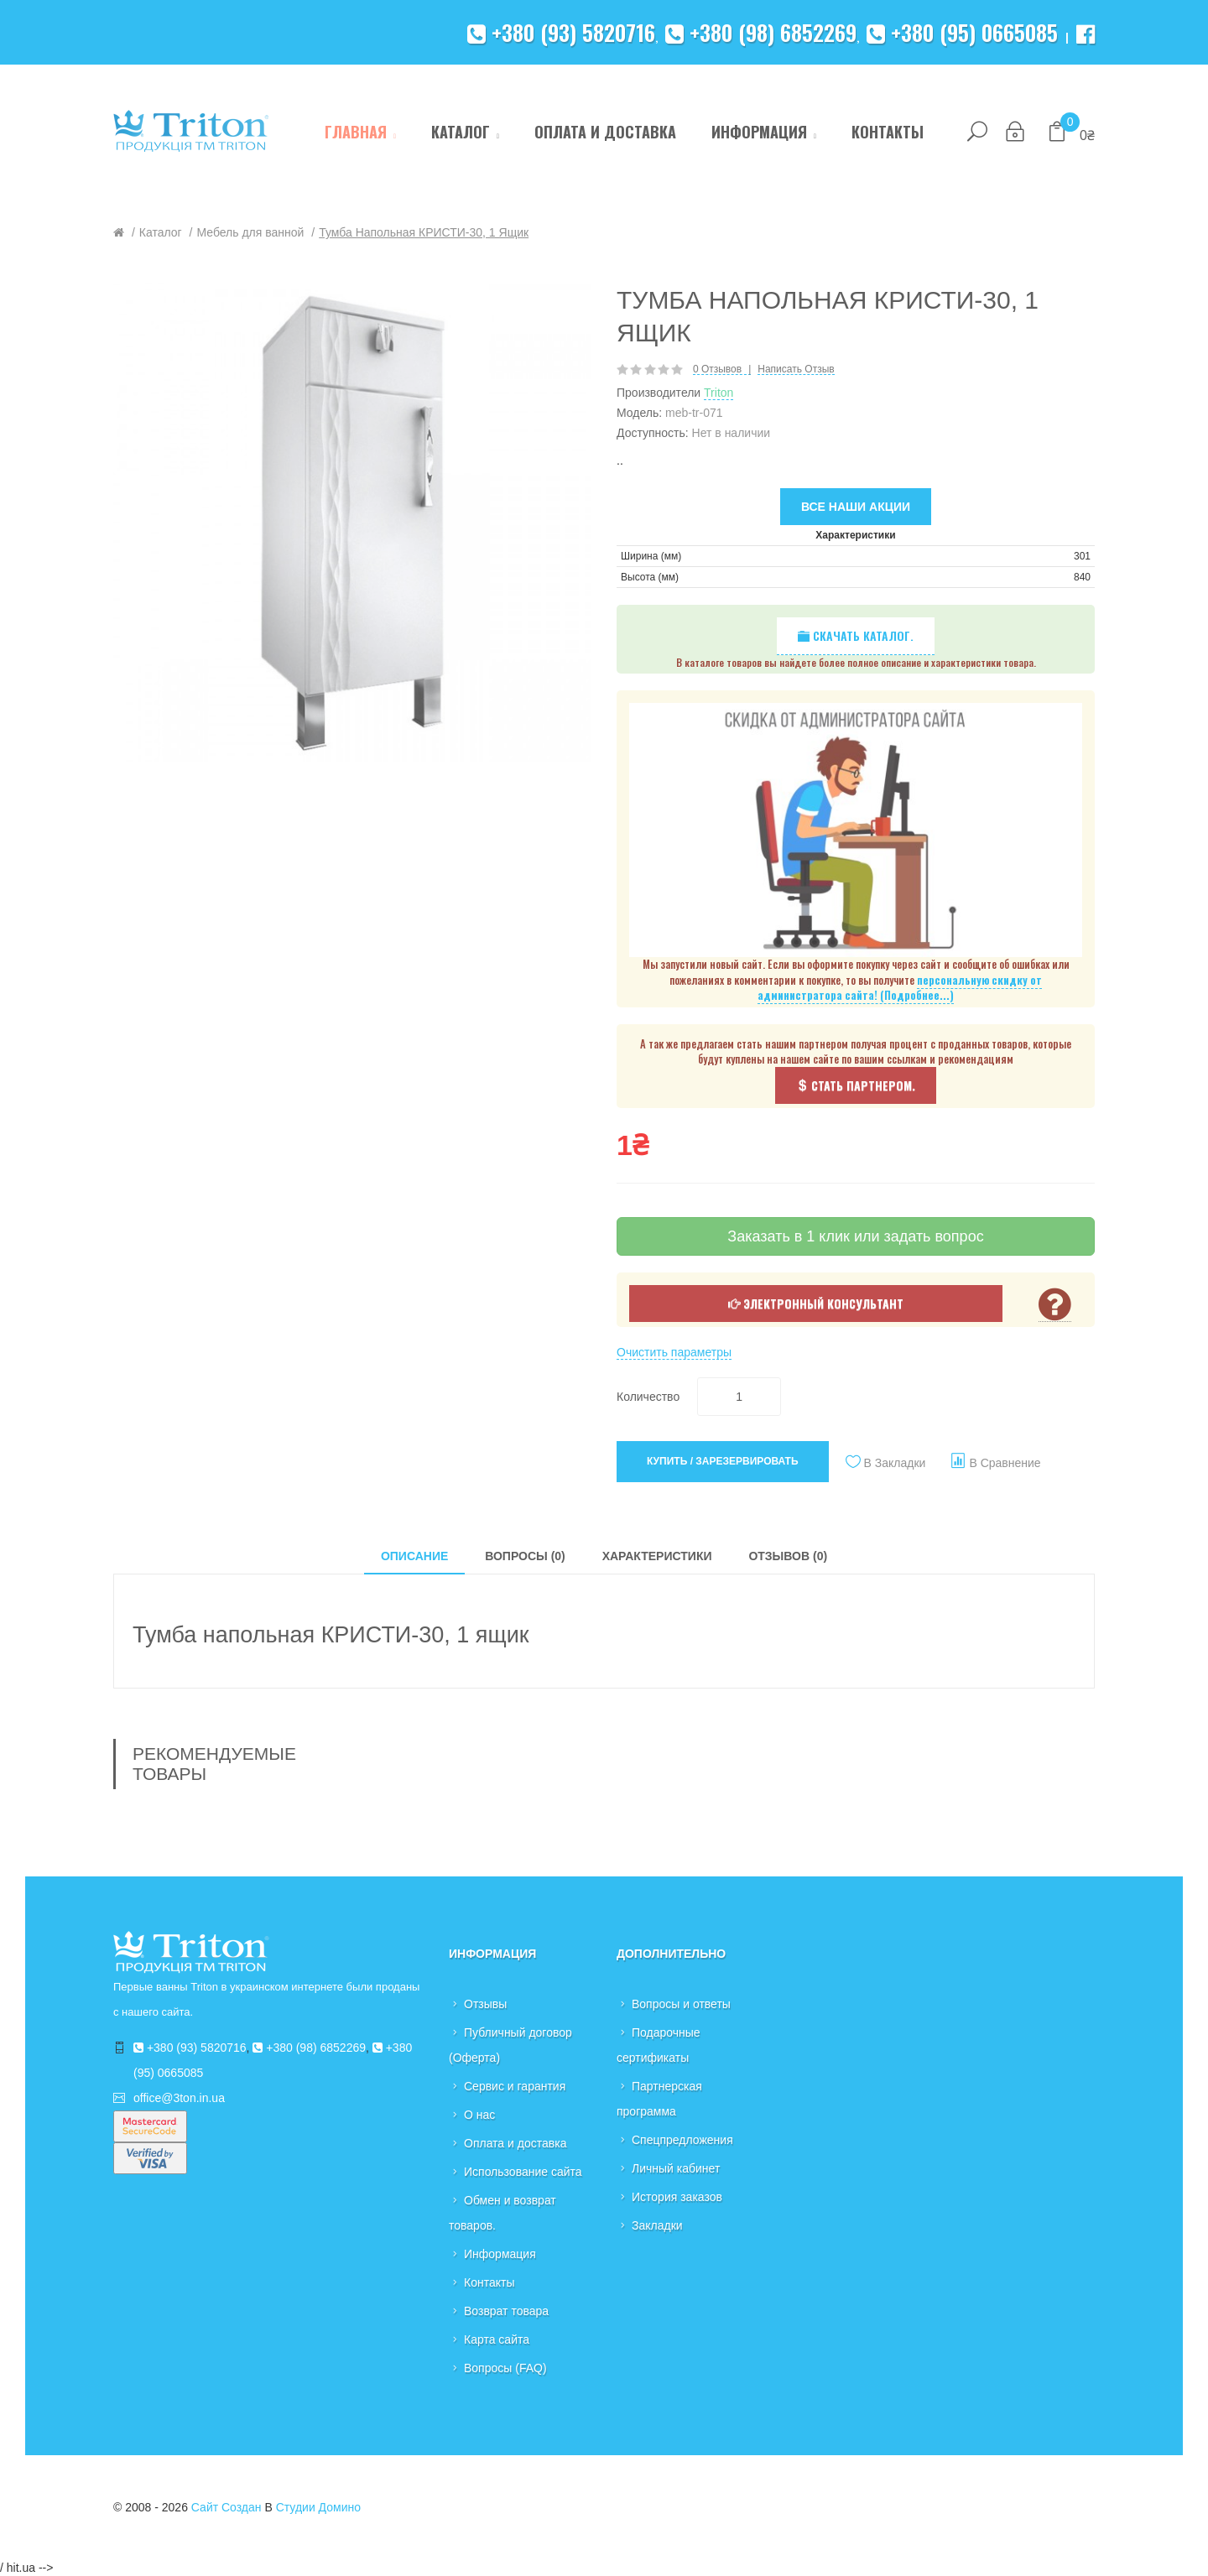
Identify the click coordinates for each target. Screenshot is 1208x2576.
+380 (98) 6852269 (761, 32)
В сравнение (1004, 1463)
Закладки (657, 2225)
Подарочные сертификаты (658, 2045)
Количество (648, 1396)
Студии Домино (318, 2507)
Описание (414, 1556)
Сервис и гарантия (514, 2086)
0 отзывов (717, 369)
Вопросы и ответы (681, 2004)
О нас (479, 2114)
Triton (718, 392)
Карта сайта (496, 2339)
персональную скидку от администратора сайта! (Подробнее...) (900, 987)
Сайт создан (226, 2507)
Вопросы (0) (525, 1556)
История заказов (677, 2197)
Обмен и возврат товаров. (502, 2213)
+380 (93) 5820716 (561, 32)
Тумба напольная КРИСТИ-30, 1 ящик (423, 232)
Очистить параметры (674, 1352)
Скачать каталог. (856, 635)
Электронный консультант (815, 1303)
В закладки (895, 1463)
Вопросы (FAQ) (505, 2368)
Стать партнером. (855, 1085)
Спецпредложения (682, 2140)
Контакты (489, 2282)
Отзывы (485, 2004)
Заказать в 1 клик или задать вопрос (855, 1236)
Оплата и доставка (515, 2143)
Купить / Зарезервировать (723, 1461)
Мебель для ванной (250, 232)
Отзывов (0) (787, 1556)
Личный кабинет (676, 2168)
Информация (500, 2254)
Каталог (160, 232)
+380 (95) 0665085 (962, 32)
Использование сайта (523, 2171)
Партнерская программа (659, 2098)
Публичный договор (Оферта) (510, 2045)
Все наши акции (855, 506)
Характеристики (657, 1556)
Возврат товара (506, 2311)
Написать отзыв (796, 369)
